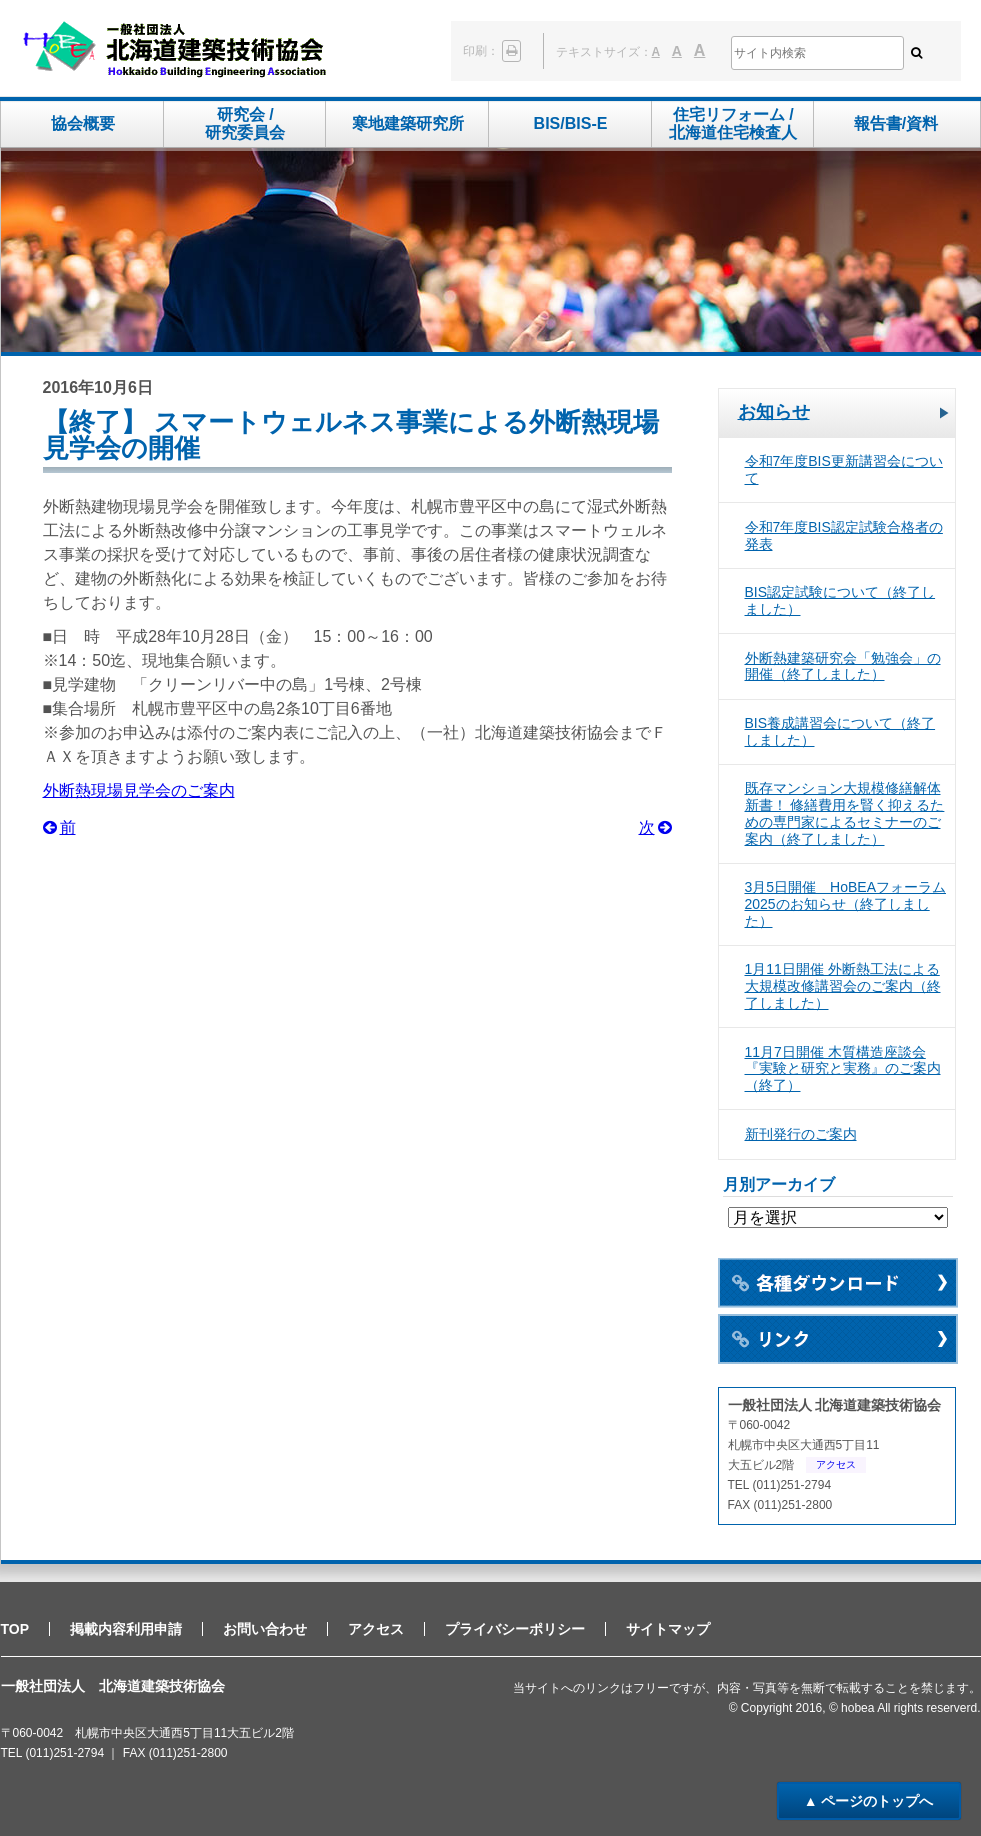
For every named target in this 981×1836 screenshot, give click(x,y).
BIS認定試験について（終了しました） (840, 600)
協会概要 (83, 123)
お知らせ (774, 412)
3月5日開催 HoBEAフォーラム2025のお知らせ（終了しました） (845, 904)
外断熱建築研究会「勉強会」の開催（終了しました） (843, 666)
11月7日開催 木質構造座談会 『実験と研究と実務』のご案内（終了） (843, 1069)
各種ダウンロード (838, 1283)
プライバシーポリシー (515, 1629)
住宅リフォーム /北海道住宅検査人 (733, 123)
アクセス (836, 1464)
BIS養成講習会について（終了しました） (840, 731)
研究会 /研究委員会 (245, 123)
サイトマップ (668, 1629)
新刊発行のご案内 (801, 1134)
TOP (15, 1629)
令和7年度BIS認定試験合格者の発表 (844, 535)
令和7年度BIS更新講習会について (844, 469)
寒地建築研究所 (408, 123)
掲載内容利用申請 (126, 1629)
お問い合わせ (265, 1629)
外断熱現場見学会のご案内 (139, 790)
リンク (838, 1339)
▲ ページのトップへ (869, 1801)
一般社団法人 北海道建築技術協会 (174, 50)
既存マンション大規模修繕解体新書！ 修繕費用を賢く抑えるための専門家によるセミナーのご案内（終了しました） (845, 813)
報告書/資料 (896, 123)
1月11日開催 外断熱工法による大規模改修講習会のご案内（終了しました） (843, 986)
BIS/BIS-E (571, 123)
